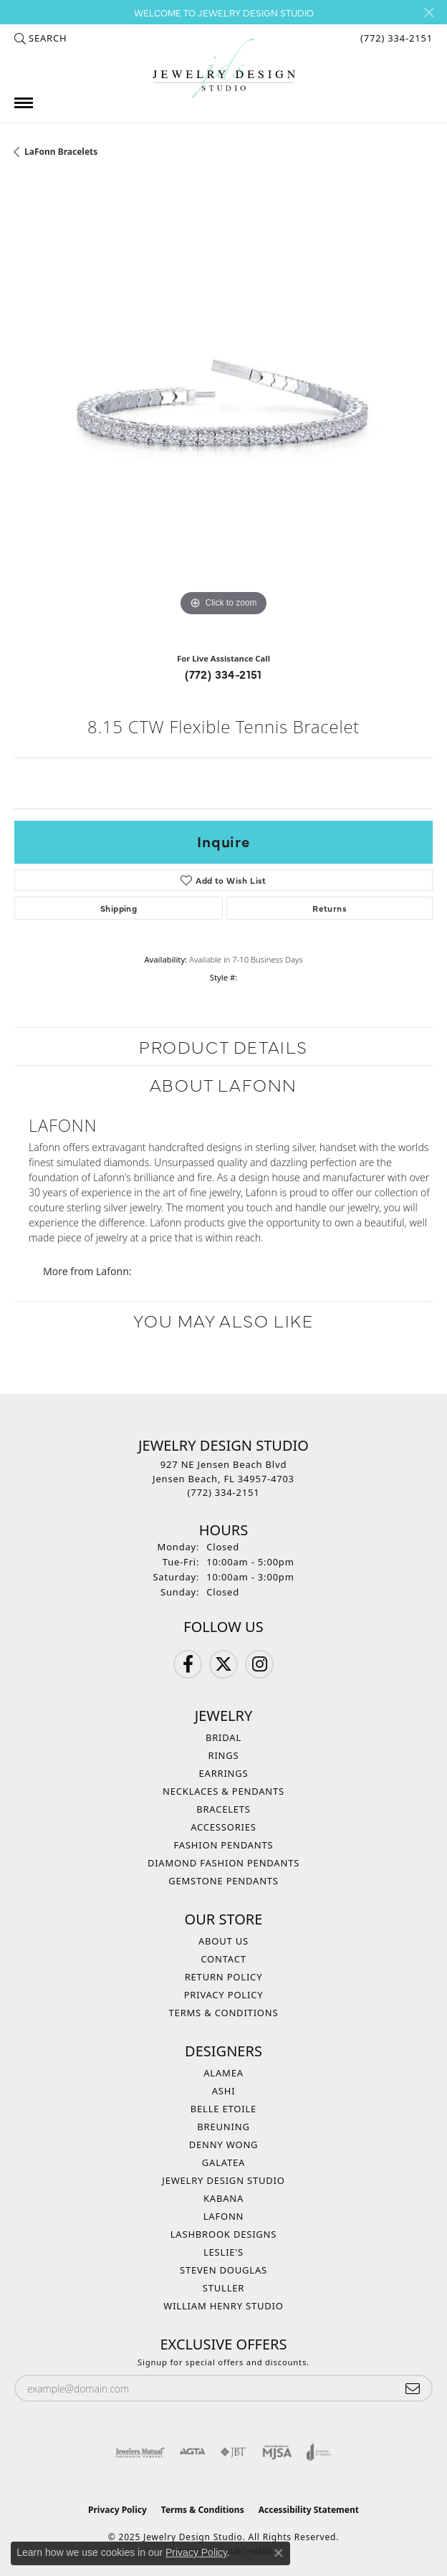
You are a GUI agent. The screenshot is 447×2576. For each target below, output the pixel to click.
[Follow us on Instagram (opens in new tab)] (259, 1664)
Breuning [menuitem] (223, 2126)
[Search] (40, 38)
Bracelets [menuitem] (223, 1809)
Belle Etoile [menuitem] (223, 2108)
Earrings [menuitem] (224, 1773)
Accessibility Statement (309, 2510)
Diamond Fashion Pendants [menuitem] (223, 1862)
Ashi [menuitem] (224, 2090)
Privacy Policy (224, 1994)
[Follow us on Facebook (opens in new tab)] (187, 1664)
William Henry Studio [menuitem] (223, 2305)
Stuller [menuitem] (223, 2287)
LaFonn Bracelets (60, 152)
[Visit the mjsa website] (276, 2452)
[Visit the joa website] (319, 2452)
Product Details (223, 1046)
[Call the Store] (224, 1492)
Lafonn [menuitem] (223, 2216)
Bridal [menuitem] (223, 1737)
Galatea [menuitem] (223, 2162)
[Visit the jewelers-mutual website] (140, 2452)
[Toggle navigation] (23, 103)
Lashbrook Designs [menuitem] (223, 2234)
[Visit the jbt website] (233, 2452)
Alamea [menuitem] (223, 2072)
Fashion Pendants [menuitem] (224, 1844)
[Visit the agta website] (192, 2452)
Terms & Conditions (224, 2012)
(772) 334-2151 (223, 674)
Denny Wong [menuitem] (224, 2144)
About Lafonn (223, 1084)
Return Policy (224, 1976)
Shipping (118, 908)
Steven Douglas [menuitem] (223, 2269)
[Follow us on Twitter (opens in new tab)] (223, 1664)
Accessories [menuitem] (223, 1827)
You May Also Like (223, 1320)
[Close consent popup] (278, 2553)
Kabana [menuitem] (223, 2198)
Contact (223, 1958)
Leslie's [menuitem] (223, 2252)
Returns (329, 908)
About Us (223, 1941)
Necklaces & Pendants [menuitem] (223, 1791)
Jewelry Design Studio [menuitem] (223, 2180)
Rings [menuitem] (223, 1755)
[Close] (429, 13)
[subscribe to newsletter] (412, 2388)
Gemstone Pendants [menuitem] (223, 1880)
